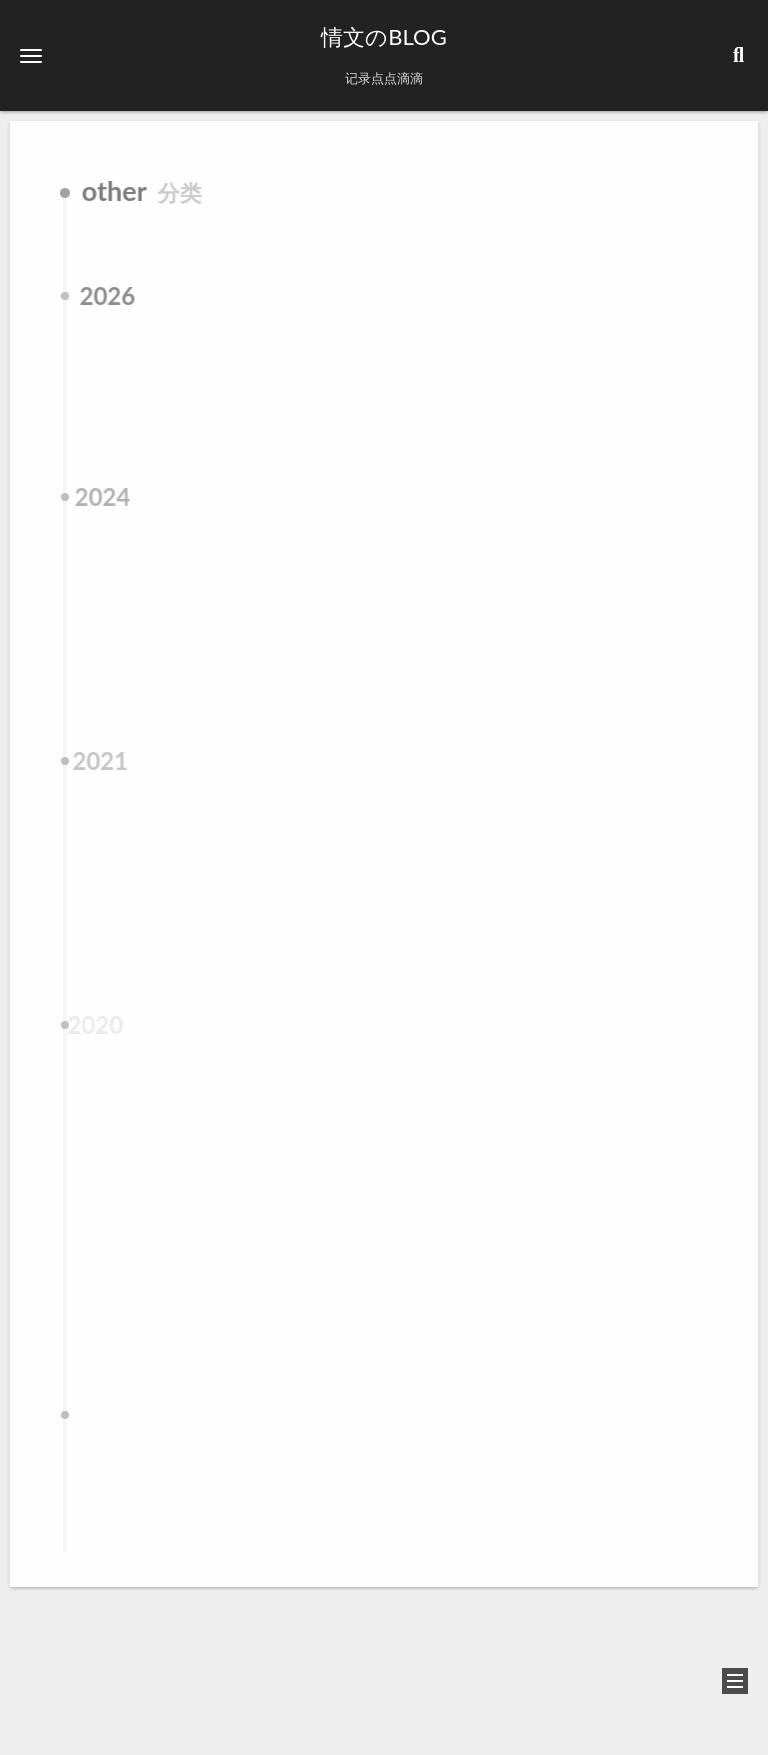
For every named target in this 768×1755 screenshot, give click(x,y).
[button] (31, 55)
